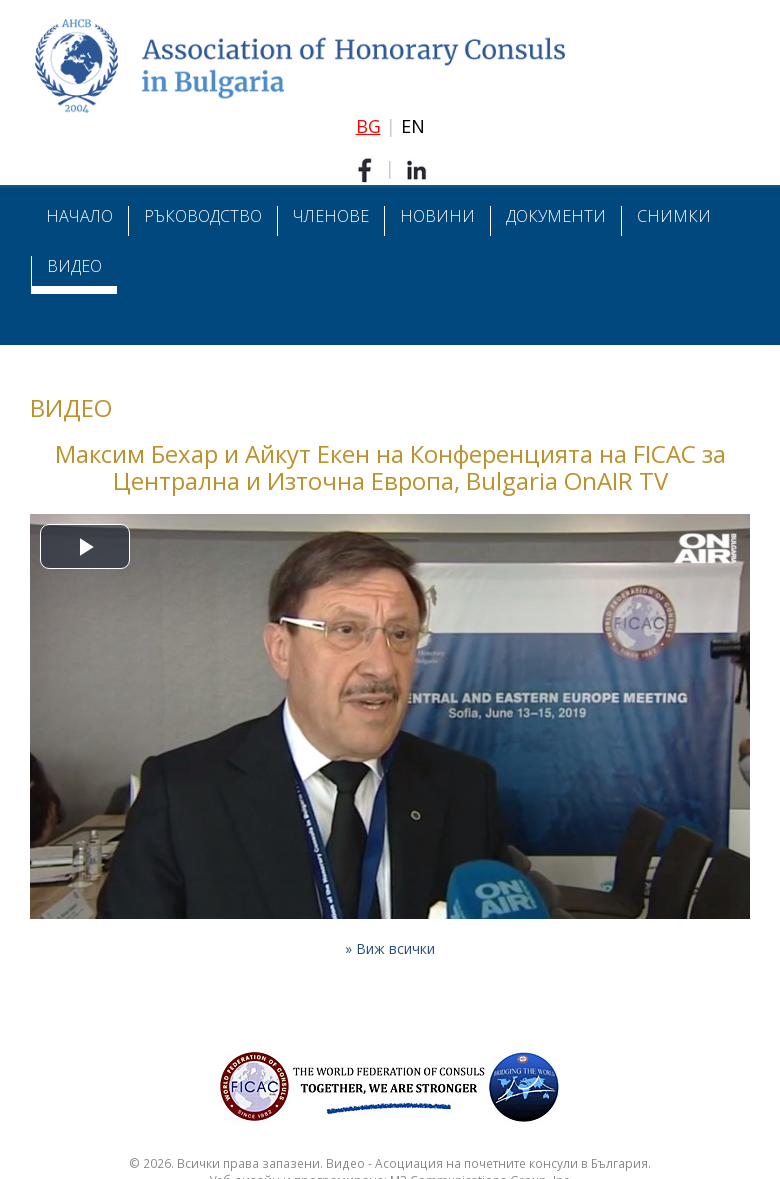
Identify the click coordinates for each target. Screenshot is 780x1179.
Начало (79, 216)
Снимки (674, 216)
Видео (74, 266)
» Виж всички (390, 948)
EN (413, 126)
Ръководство (203, 216)
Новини (437, 216)
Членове (331, 216)
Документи (556, 216)
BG (368, 126)
